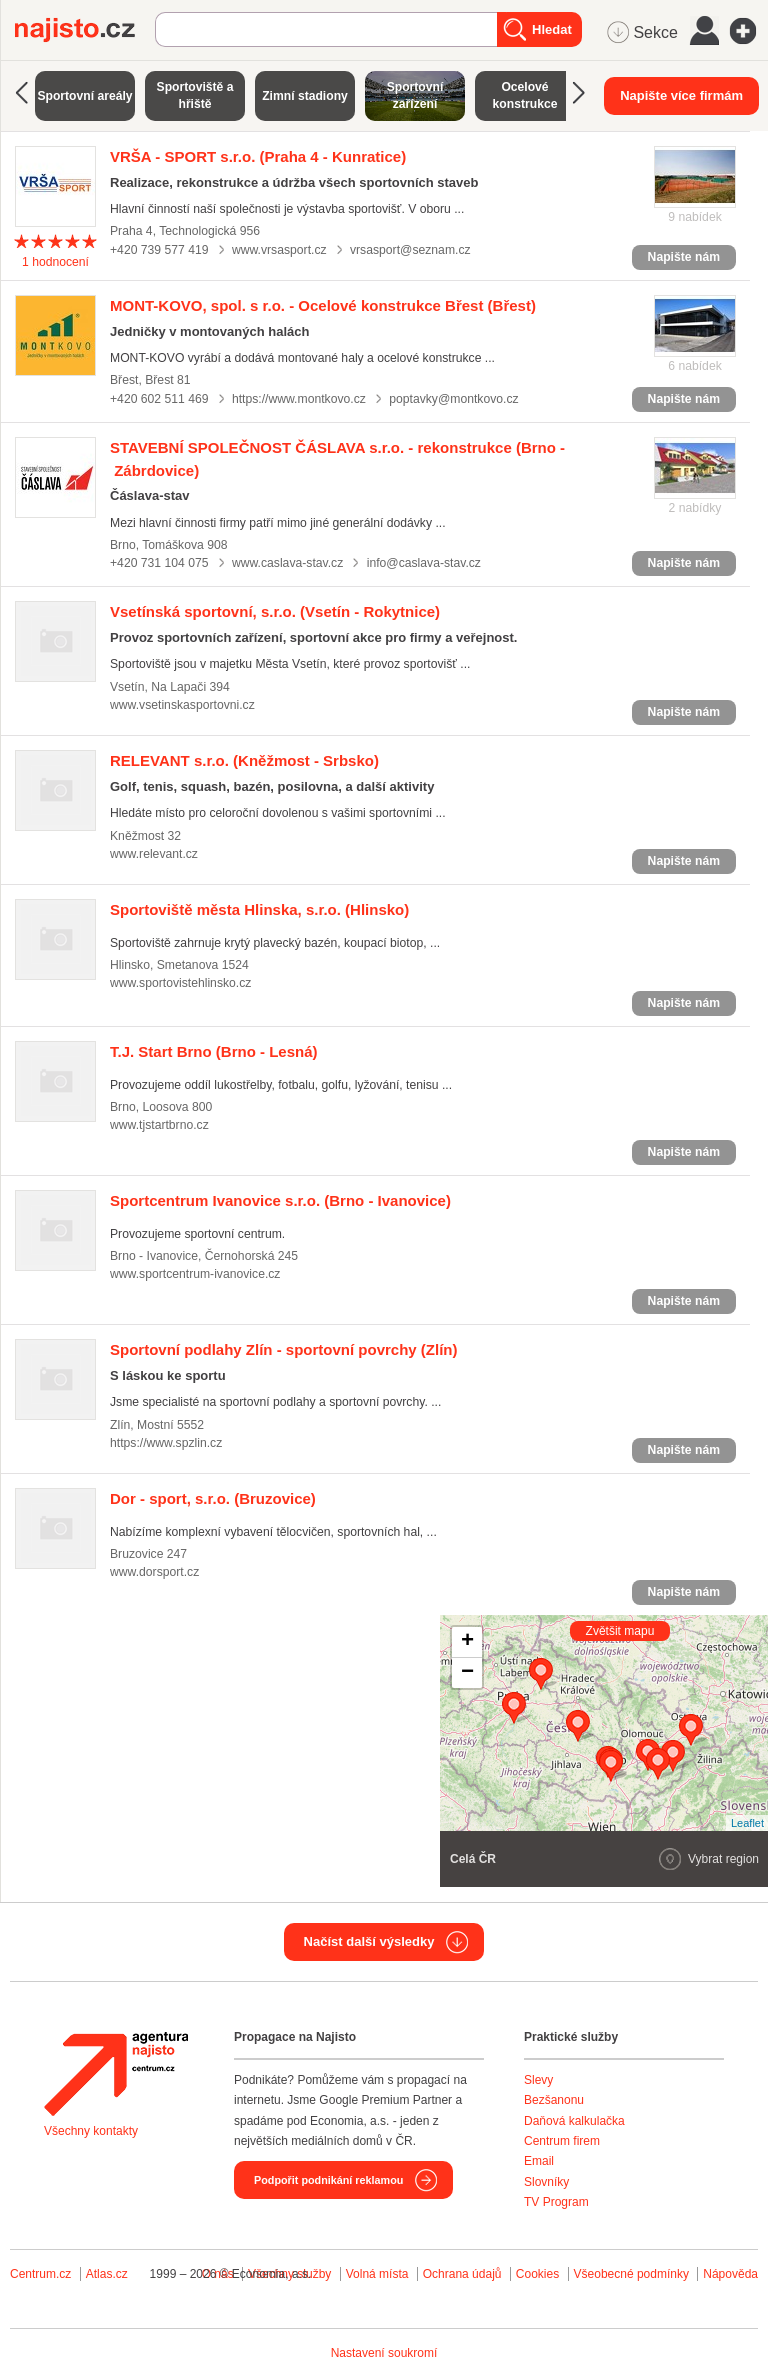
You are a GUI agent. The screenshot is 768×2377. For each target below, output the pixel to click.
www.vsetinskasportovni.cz (182, 705)
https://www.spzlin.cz (166, 1443)
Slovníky (546, 2182)
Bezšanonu (554, 2100)
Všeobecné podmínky (631, 2274)
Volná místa (377, 2274)
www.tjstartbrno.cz (159, 1125)
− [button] (467, 1673)
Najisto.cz (85, 30)
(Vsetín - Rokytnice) (275, 611)
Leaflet (747, 1823)
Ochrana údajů (462, 2274)
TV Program (556, 2202)
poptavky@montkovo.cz (453, 399)
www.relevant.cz (154, 854)
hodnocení (55, 262)
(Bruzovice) (213, 1498)
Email (539, 2161)
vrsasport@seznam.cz (410, 250)
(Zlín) (284, 1349)
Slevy (538, 2080)
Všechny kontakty (91, 2131)
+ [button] (467, 1642)
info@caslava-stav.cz (424, 563)
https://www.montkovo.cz (299, 399)
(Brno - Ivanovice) (280, 1200)
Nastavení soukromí (384, 2353)
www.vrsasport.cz (279, 250)
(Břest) (323, 305)
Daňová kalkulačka (574, 2121)
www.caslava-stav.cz (287, 563)
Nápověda (730, 2274)
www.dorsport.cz (154, 1572)
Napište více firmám (681, 95)
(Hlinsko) (259, 909)
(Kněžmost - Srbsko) (244, 760)
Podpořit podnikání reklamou (328, 2180)
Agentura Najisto (116, 2074)
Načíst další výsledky (369, 1941)
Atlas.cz (107, 2274)
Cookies (537, 2274)
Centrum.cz (40, 2274)
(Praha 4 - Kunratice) (258, 156)
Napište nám (684, 257)
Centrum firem (562, 2141)
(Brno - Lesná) (214, 1051)
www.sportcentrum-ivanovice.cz (195, 1274)
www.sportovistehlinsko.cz (180, 983)
